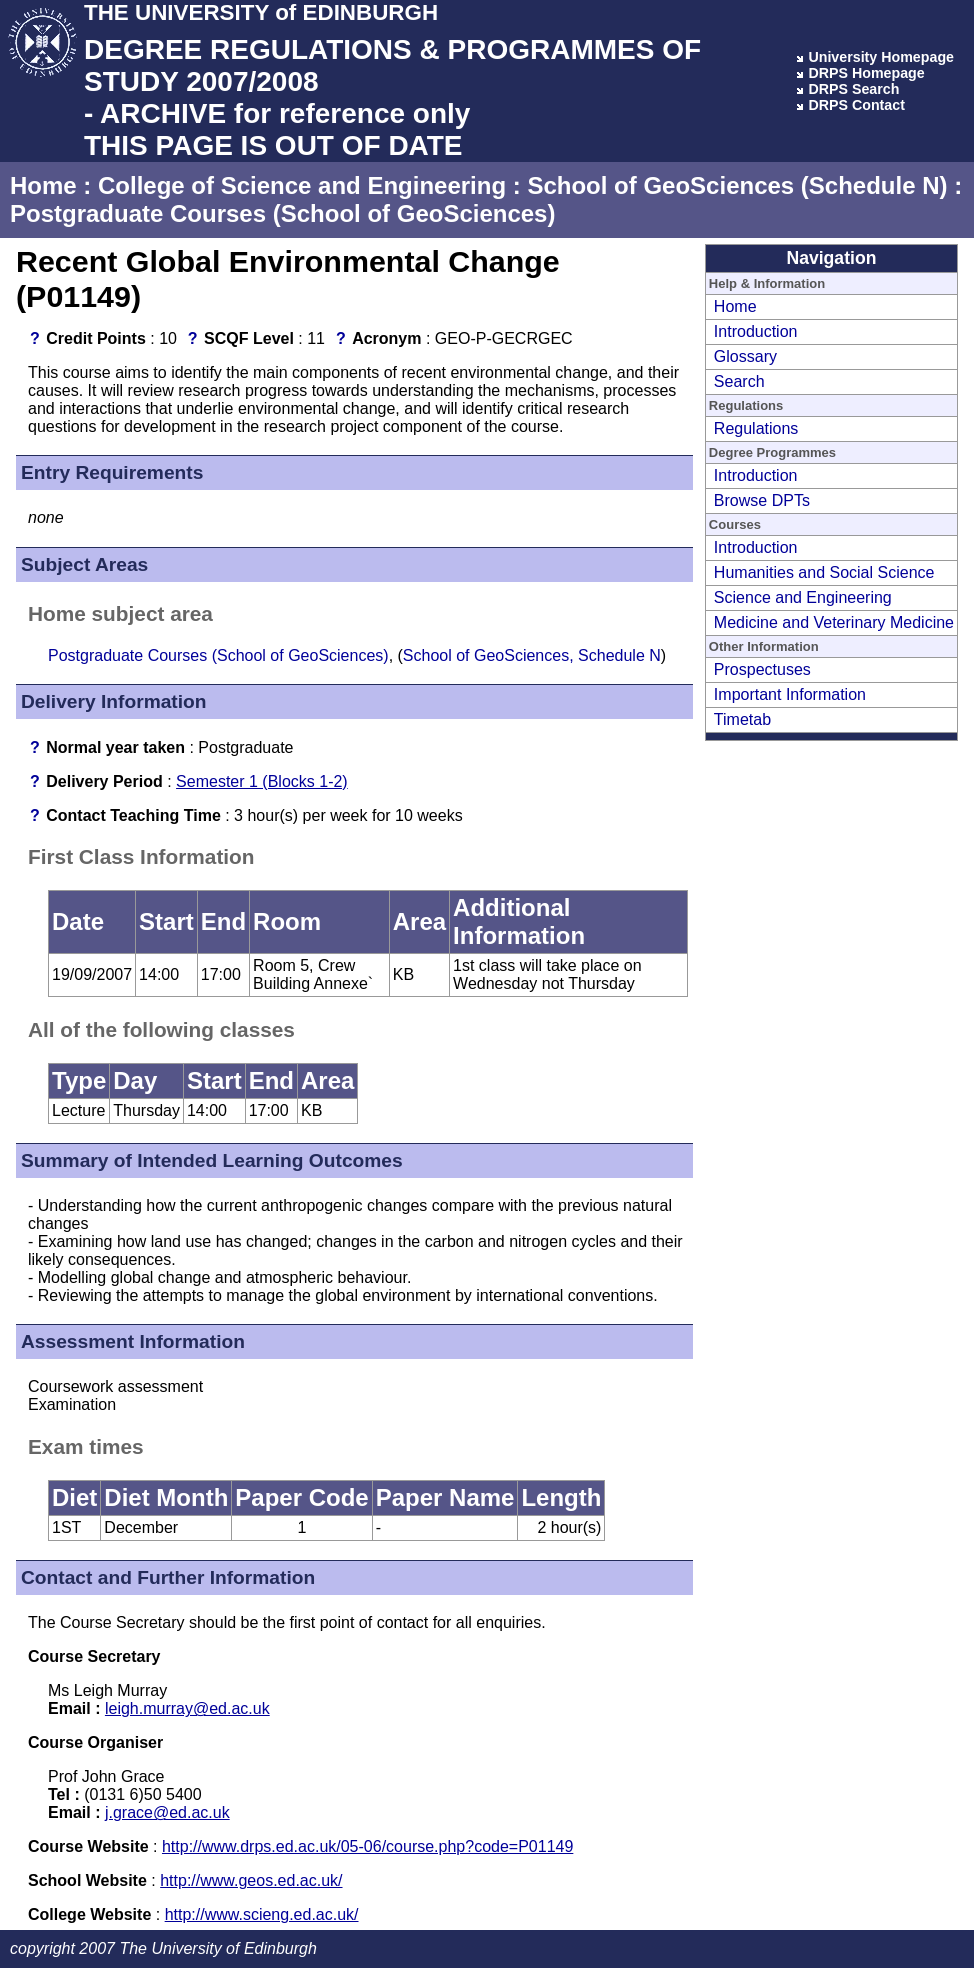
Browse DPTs (762, 500)
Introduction (756, 331)
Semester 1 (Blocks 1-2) (262, 781)
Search (739, 381)
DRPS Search (853, 89)
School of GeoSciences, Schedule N (532, 655)
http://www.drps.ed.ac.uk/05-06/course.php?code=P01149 (367, 1846)
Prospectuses (762, 669)
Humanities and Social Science (824, 572)
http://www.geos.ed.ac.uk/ (251, 1880)
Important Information (790, 694)
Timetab (742, 719)
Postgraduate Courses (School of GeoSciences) (282, 213)
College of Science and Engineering (302, 185)
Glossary (745, 356)
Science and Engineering (803, 597)
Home (43, 185)
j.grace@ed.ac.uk (167, 1812)
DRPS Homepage (866, 73)
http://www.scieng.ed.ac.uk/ (262, 1914)
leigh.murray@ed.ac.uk (187, 1708)
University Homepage (881, 57)
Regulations (756, 428)
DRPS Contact (856, 105)
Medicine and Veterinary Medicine (834, 622)
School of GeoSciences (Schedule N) (737, 185)
